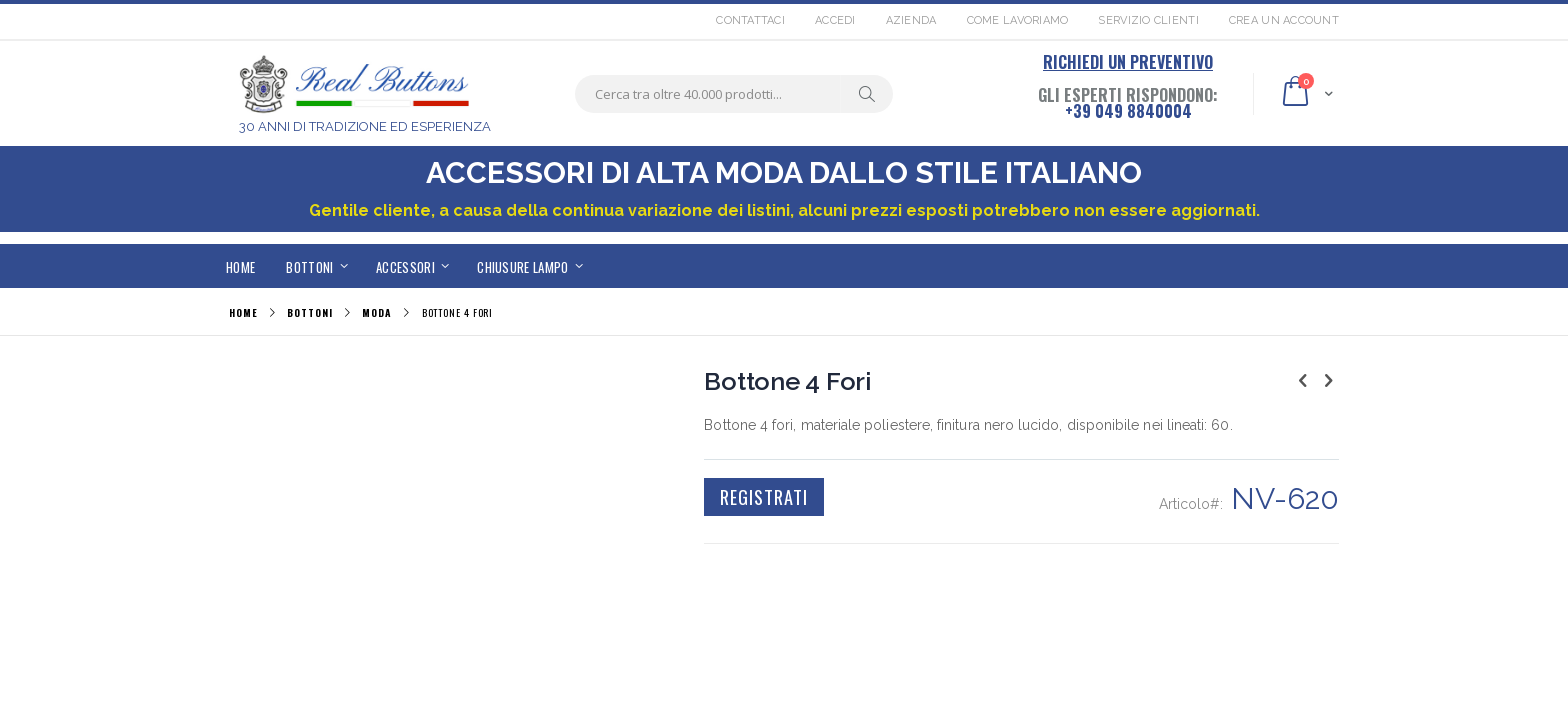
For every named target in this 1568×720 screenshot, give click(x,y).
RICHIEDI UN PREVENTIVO (1128, 62)
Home (243, 312)
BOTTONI (309, 313)
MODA (377, 313)
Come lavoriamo (1018, 20)
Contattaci (750, 20)
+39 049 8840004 (1128, 111)
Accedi (835, 20)
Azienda (911, 20)
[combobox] (734, 94)
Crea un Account (1284, 20)
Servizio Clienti (1148, 20)
